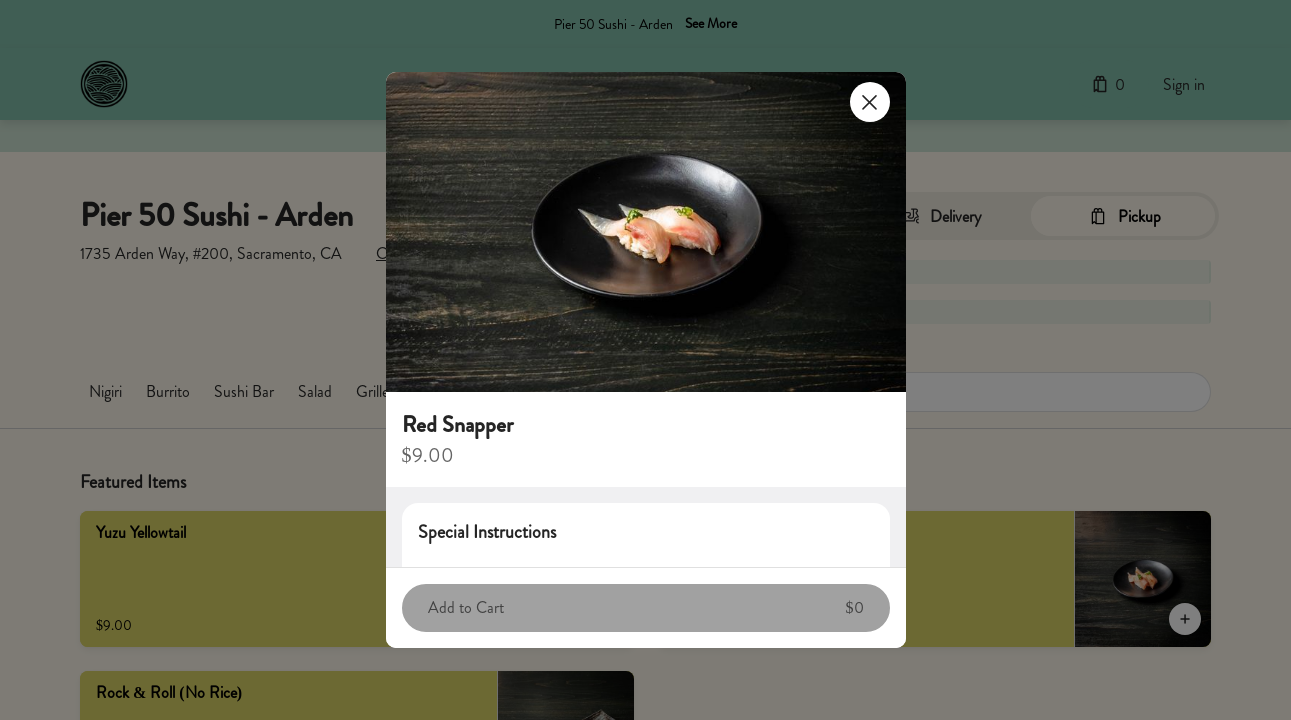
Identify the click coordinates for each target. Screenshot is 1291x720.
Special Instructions (487, 532)
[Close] (870, 102)
